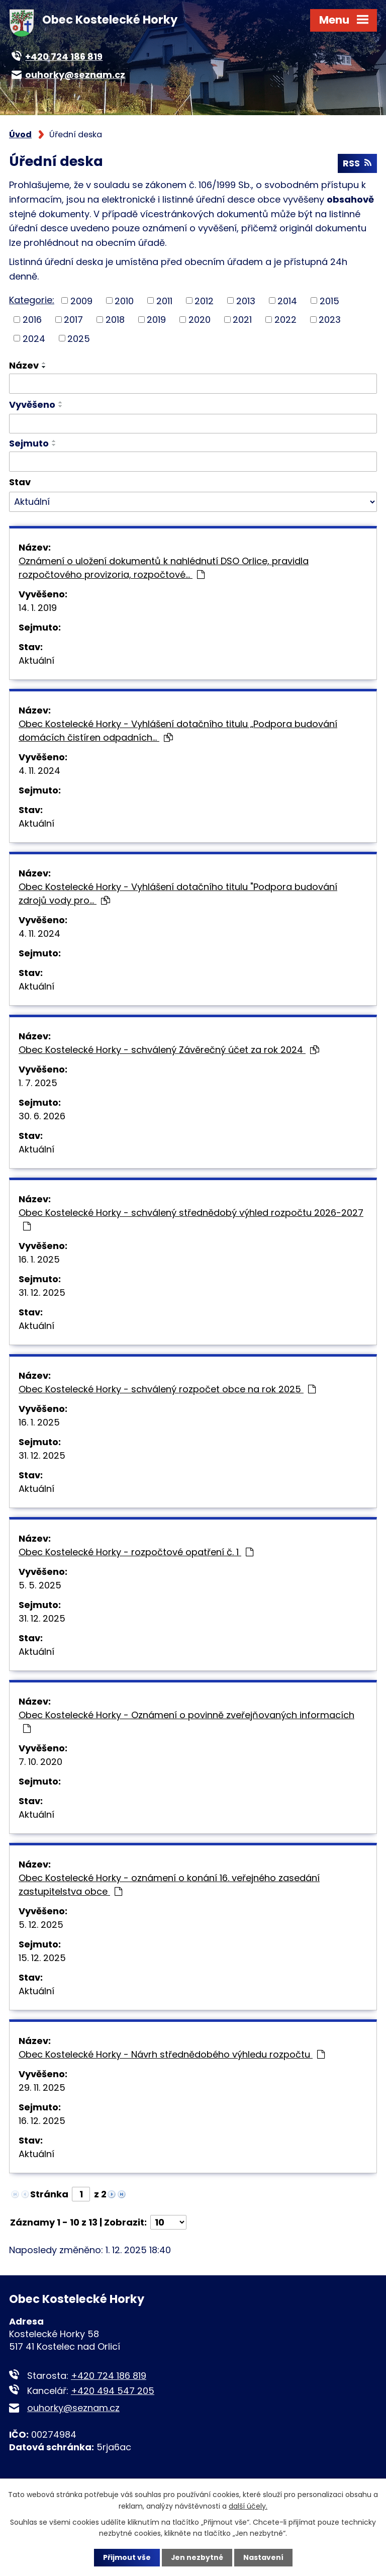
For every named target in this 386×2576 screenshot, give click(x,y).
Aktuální (36, 661)
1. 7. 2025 (38, 1083)
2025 (78, 338)
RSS (357, 163)
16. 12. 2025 (42, 2121)
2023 (330, 319)
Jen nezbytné (196, 2557)
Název (24, 366)
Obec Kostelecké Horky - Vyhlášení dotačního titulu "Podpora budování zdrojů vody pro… (178, 894)
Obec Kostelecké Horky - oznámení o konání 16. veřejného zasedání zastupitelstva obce (169, 1885)
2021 (242, 319)
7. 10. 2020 (40, 1762)
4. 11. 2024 (39, 771)
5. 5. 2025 (40, 1585)
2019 (156, 319)
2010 (124, 301)
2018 (115, 319)
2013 (245, 301)
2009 (81, 301)
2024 (34, 338)
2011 (164, 301)
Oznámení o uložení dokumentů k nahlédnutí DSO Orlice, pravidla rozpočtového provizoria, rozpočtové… (164, 568)
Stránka (49, 2194)
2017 (73, 319)
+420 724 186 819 (108, 2375)
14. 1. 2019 (38, 608)
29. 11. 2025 (42, 2088)
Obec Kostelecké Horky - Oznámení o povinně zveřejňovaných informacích (186, 1721)
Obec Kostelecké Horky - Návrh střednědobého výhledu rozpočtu (172, 2055)
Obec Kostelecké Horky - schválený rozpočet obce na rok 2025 (167, 1389)
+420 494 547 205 (112, 2391)
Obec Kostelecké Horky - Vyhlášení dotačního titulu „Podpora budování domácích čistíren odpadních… (178, 731)
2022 (285, 319)
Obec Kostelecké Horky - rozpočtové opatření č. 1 (136, 1552)
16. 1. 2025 (39, 1260)
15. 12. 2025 (42, 1958)
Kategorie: (31, 300)
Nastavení (263, 2557)
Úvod (20, 134)
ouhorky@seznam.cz (73, 2408)
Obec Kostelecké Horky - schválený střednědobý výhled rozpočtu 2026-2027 (191, 1219)
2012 (204, 301)
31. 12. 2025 (42, 1293)
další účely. (248, 2506)
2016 (32, 319)
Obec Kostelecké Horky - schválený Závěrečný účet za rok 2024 (169, 1050)
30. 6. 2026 (42, 1116)
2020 (199, 319)
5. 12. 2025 (41, 1925)
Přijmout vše (126, 2557)
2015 (329, 301)
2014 (287, 301)
